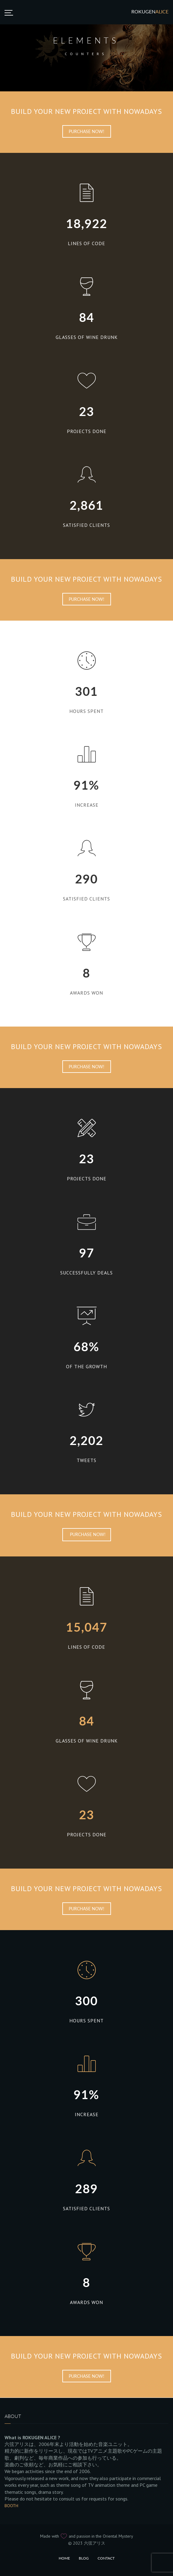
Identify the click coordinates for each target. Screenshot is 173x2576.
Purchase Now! (86, 131)
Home (64, 2558)
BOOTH (11, 2505)
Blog (84, 2558)
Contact (106, 2558)
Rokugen (149, 11)
